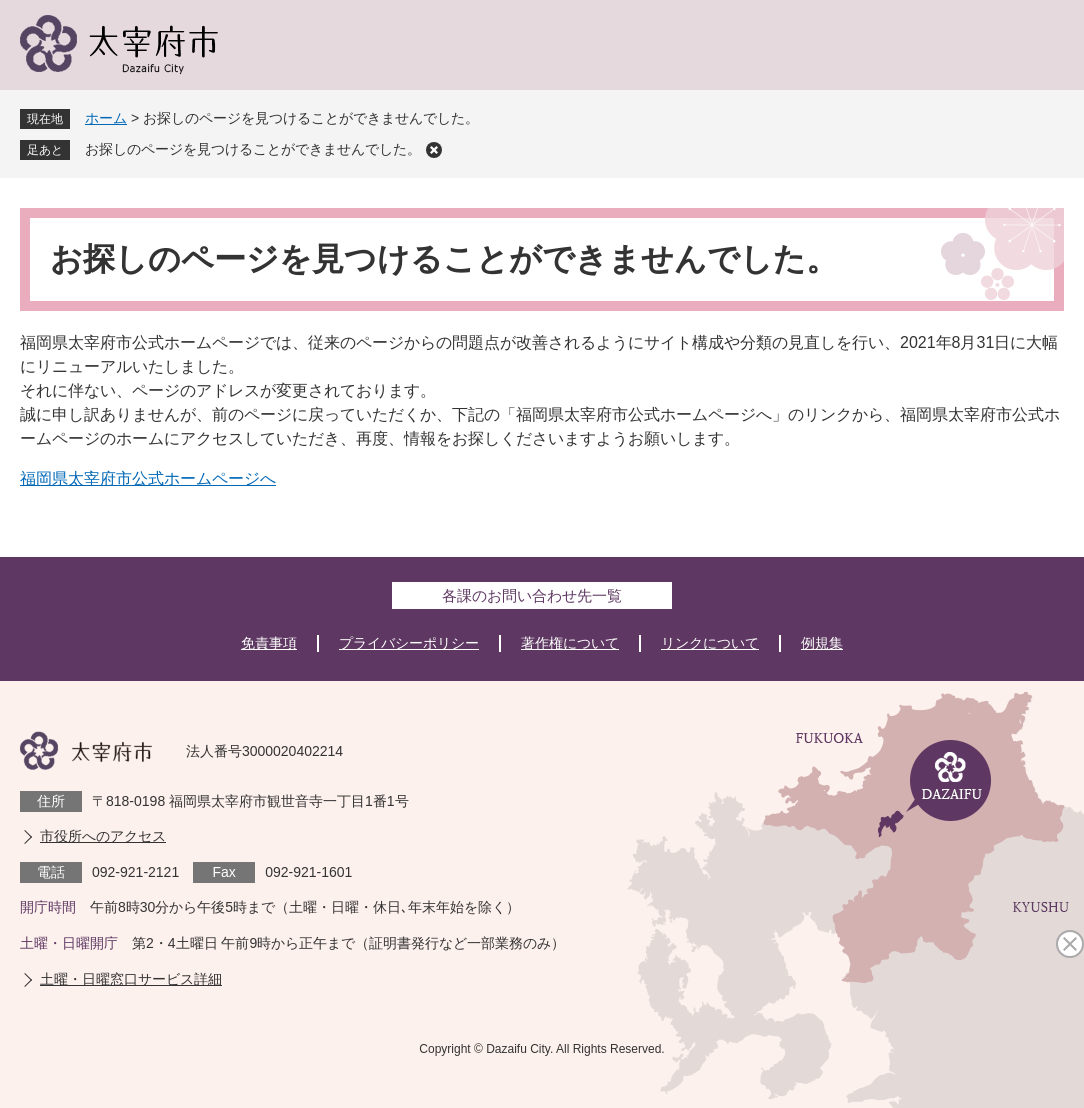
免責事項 (269, 643)
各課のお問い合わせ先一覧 (532, 595)
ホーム (106, 118)
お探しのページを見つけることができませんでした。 (253, 149)
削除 (434, 150)
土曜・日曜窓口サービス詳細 (131, 979)
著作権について (570, 643)
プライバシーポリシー (409, 643)
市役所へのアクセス (103, 836)
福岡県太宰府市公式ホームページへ (148, 478)
